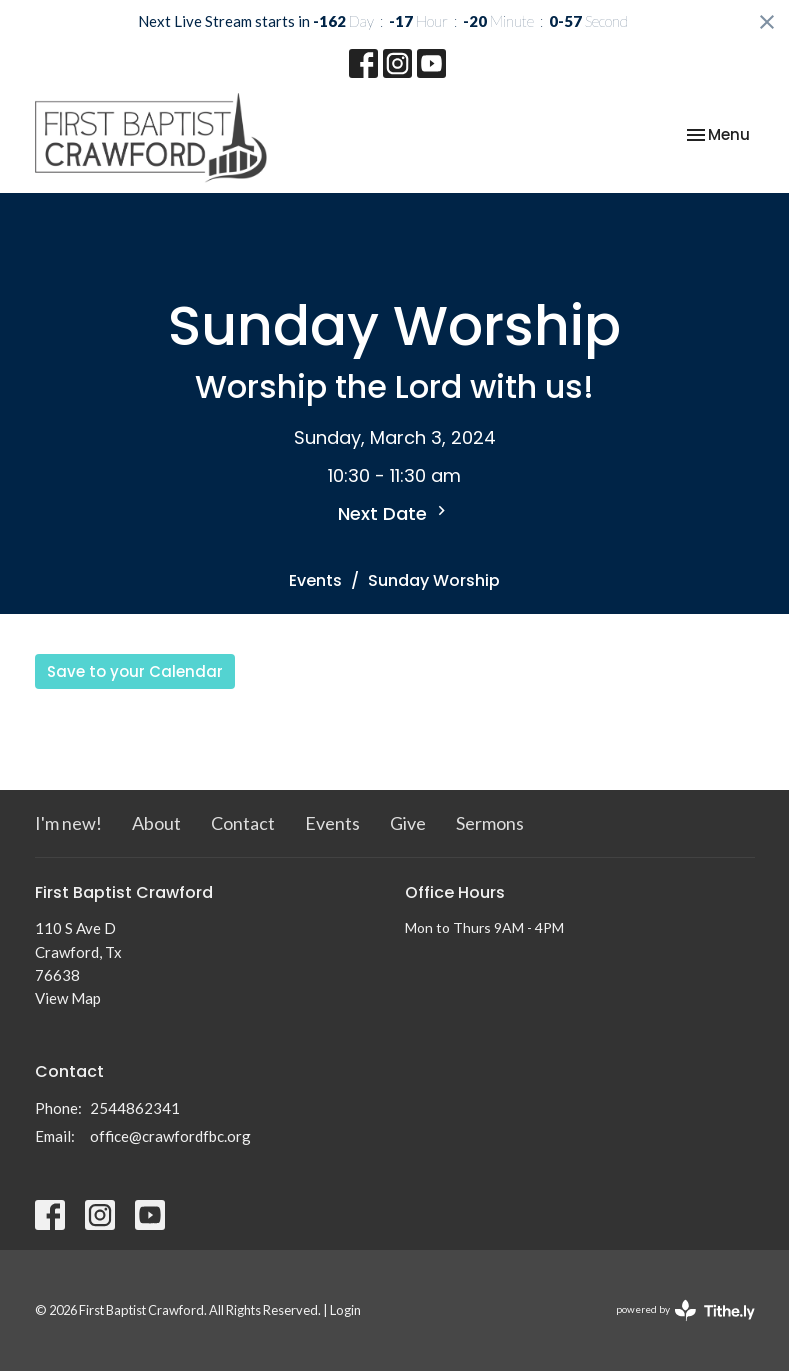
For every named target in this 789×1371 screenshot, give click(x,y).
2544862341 (135, 1108)
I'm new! (68, 823)
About (156, 823)
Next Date (394, 513)
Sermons (490, 823)
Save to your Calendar (135, 671)
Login (345, 1310)
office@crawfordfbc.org (170, 1136)
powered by (685, 1310)
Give (408, 823)
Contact (243, 823)
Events (315, 580)
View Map (68, 998)
